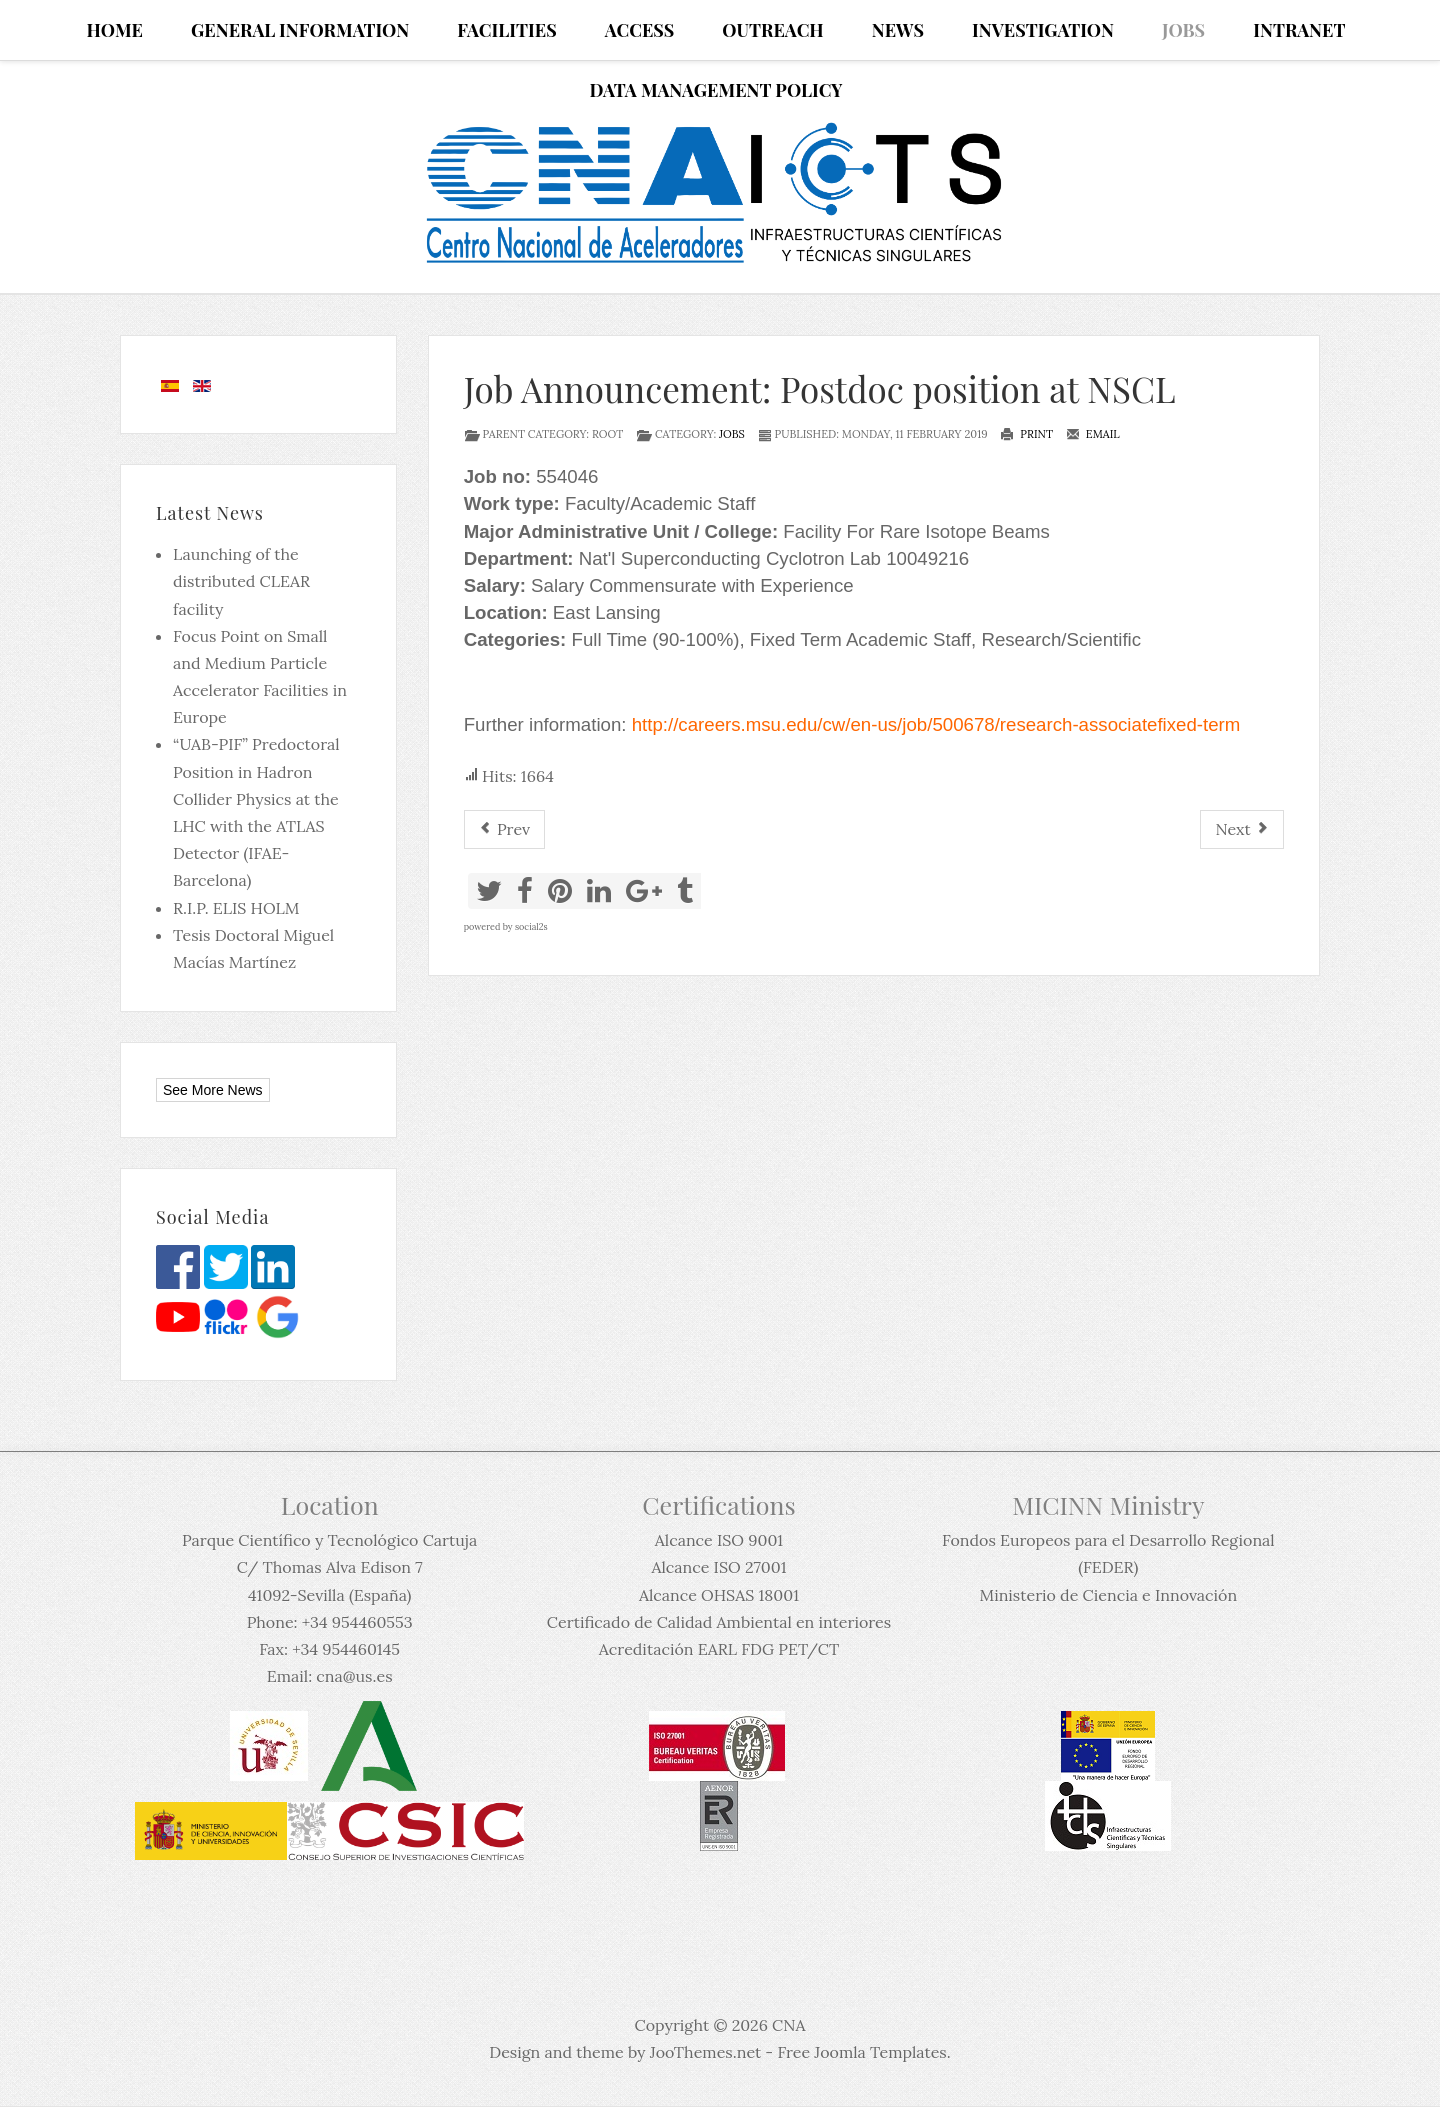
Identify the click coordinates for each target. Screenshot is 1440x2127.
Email (1093, 434)
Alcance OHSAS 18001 (719, 1595)
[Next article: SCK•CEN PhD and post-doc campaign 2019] (1242, 829)
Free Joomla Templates (861, 2052)
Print (1026, 434)
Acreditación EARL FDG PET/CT (719, 1649)
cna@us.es (354, 1676)
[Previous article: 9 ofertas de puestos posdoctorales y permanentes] (504, 829)
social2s (531, 926)
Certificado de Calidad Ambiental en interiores (719, 1622)
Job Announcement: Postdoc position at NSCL (820, 388)
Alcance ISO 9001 (719, 1540)
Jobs (732, 434)
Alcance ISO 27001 (718, 1567)
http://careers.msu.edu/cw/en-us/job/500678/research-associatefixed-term (936, 724)
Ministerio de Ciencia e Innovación (1108, 1595)
